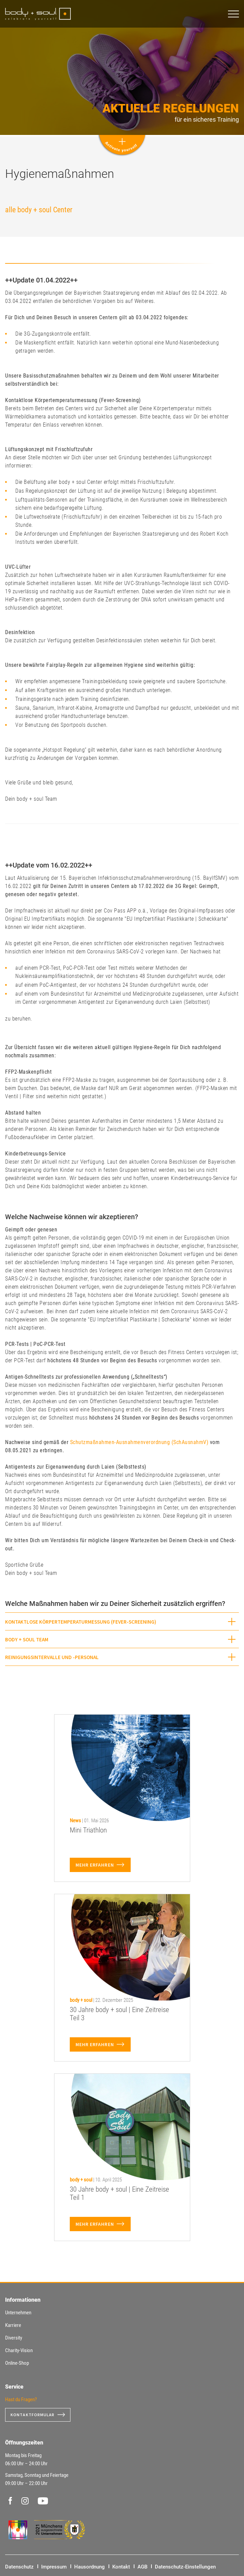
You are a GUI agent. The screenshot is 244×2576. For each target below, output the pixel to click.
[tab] (122, 1621)
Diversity (13, 2338)
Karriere (13, 2325)
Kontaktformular (33, 2414)
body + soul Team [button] (26, 1639)
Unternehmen (18, 2313)
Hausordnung (89, 2567)
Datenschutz (19, 2567)
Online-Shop (17, 2363)
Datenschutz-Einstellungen (185, 2567)
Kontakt (121, 2567)
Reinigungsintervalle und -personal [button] (52, 1657)
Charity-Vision (19, 2350)
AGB (142, 2567)
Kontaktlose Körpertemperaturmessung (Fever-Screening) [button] (80, 1622)
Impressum (54, 2567)
